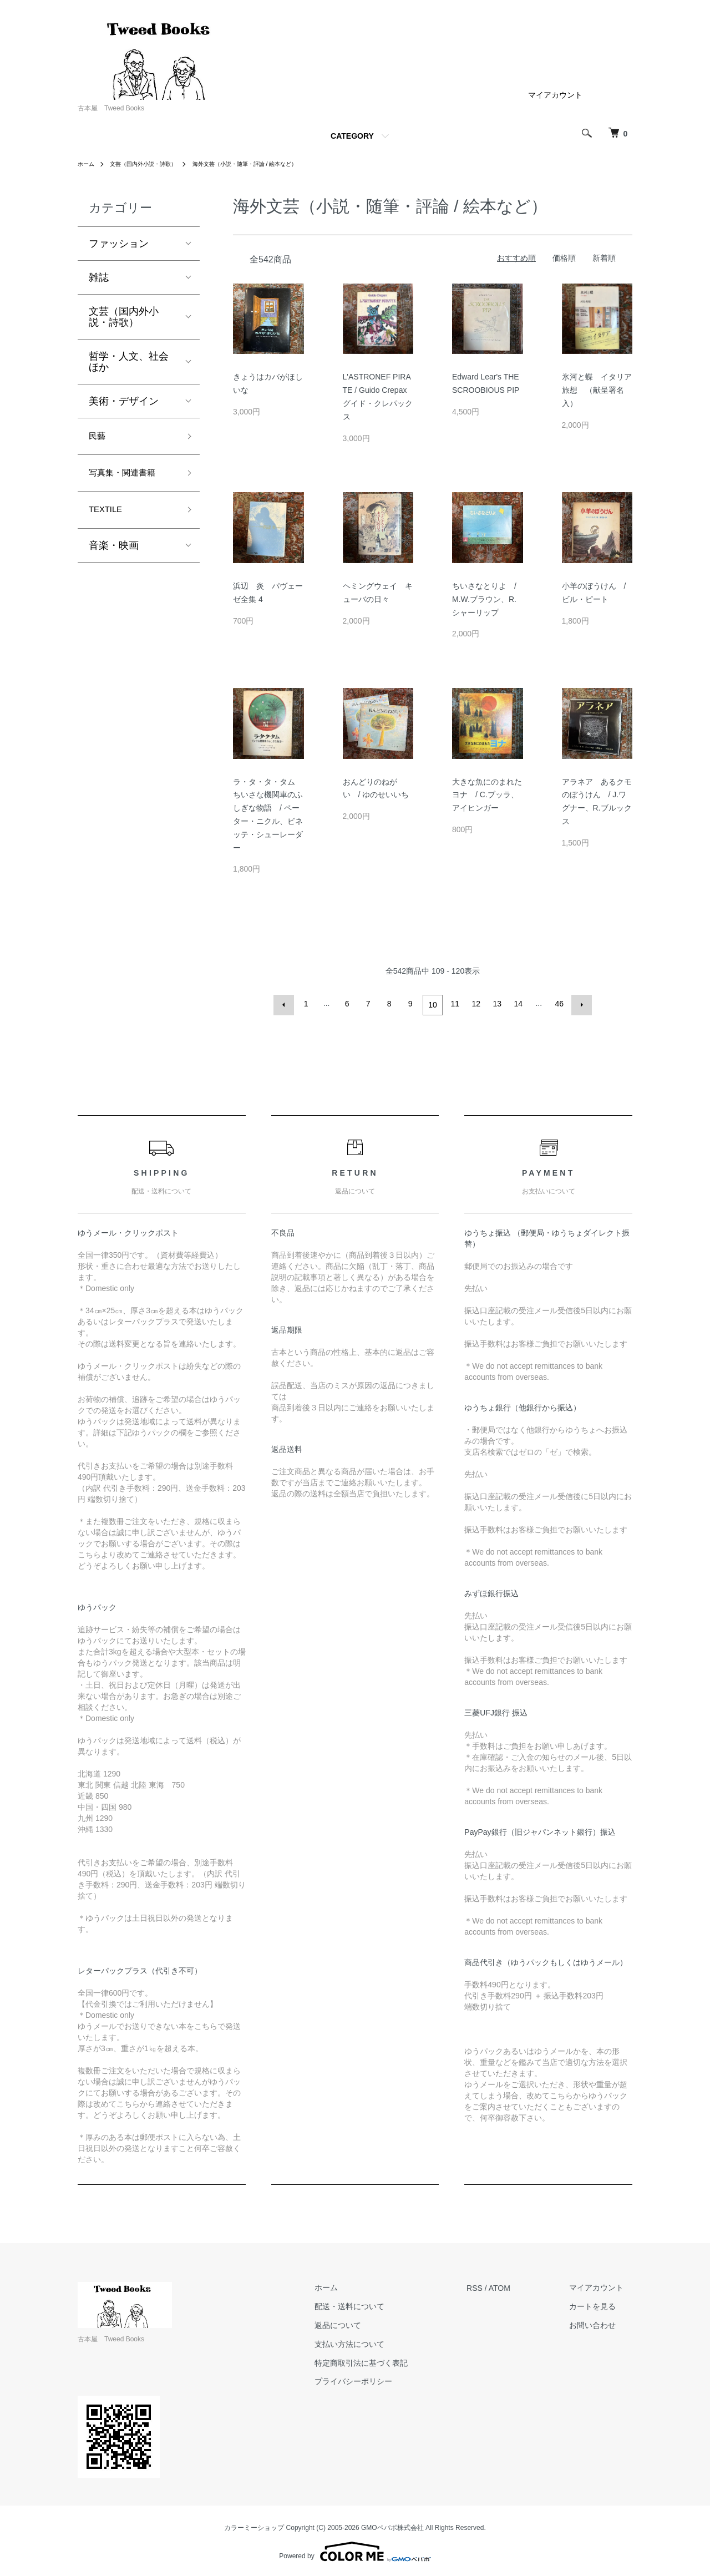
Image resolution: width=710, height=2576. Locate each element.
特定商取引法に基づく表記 (387, 2360)
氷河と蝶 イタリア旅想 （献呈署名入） (597, 390)
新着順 (604, 258)
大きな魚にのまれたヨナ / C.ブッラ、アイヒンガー (487, 795)
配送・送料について (376, 2304)
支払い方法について (376, 2341)
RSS (492, 2285)
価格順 (564, 258)
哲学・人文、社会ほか (129, 362)
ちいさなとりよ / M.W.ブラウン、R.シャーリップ (484, 599)
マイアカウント (555, 94)
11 (453, 1003)
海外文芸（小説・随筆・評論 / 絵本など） (271, 164)
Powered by (354, 2549)
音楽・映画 (114, 554)
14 (517, 1003)
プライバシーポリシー (380, 2379)
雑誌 (99, 277)
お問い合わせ (601, 2323)
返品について (364, 2323)
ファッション (119, 243)
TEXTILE (109, 517)
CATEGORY (352, 135)
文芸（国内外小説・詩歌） (153, 164)
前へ (286, 1004)
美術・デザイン (124, 401)
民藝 (99, 437)
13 (495, 1003)
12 (474, 1003)
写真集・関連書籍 (129, 477)
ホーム (88, 164)
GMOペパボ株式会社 (392, 2525)
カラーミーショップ (254, 2525)
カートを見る (601, 2304)
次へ (579, 1004)
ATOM (517, 2285)
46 (558, 1003)
